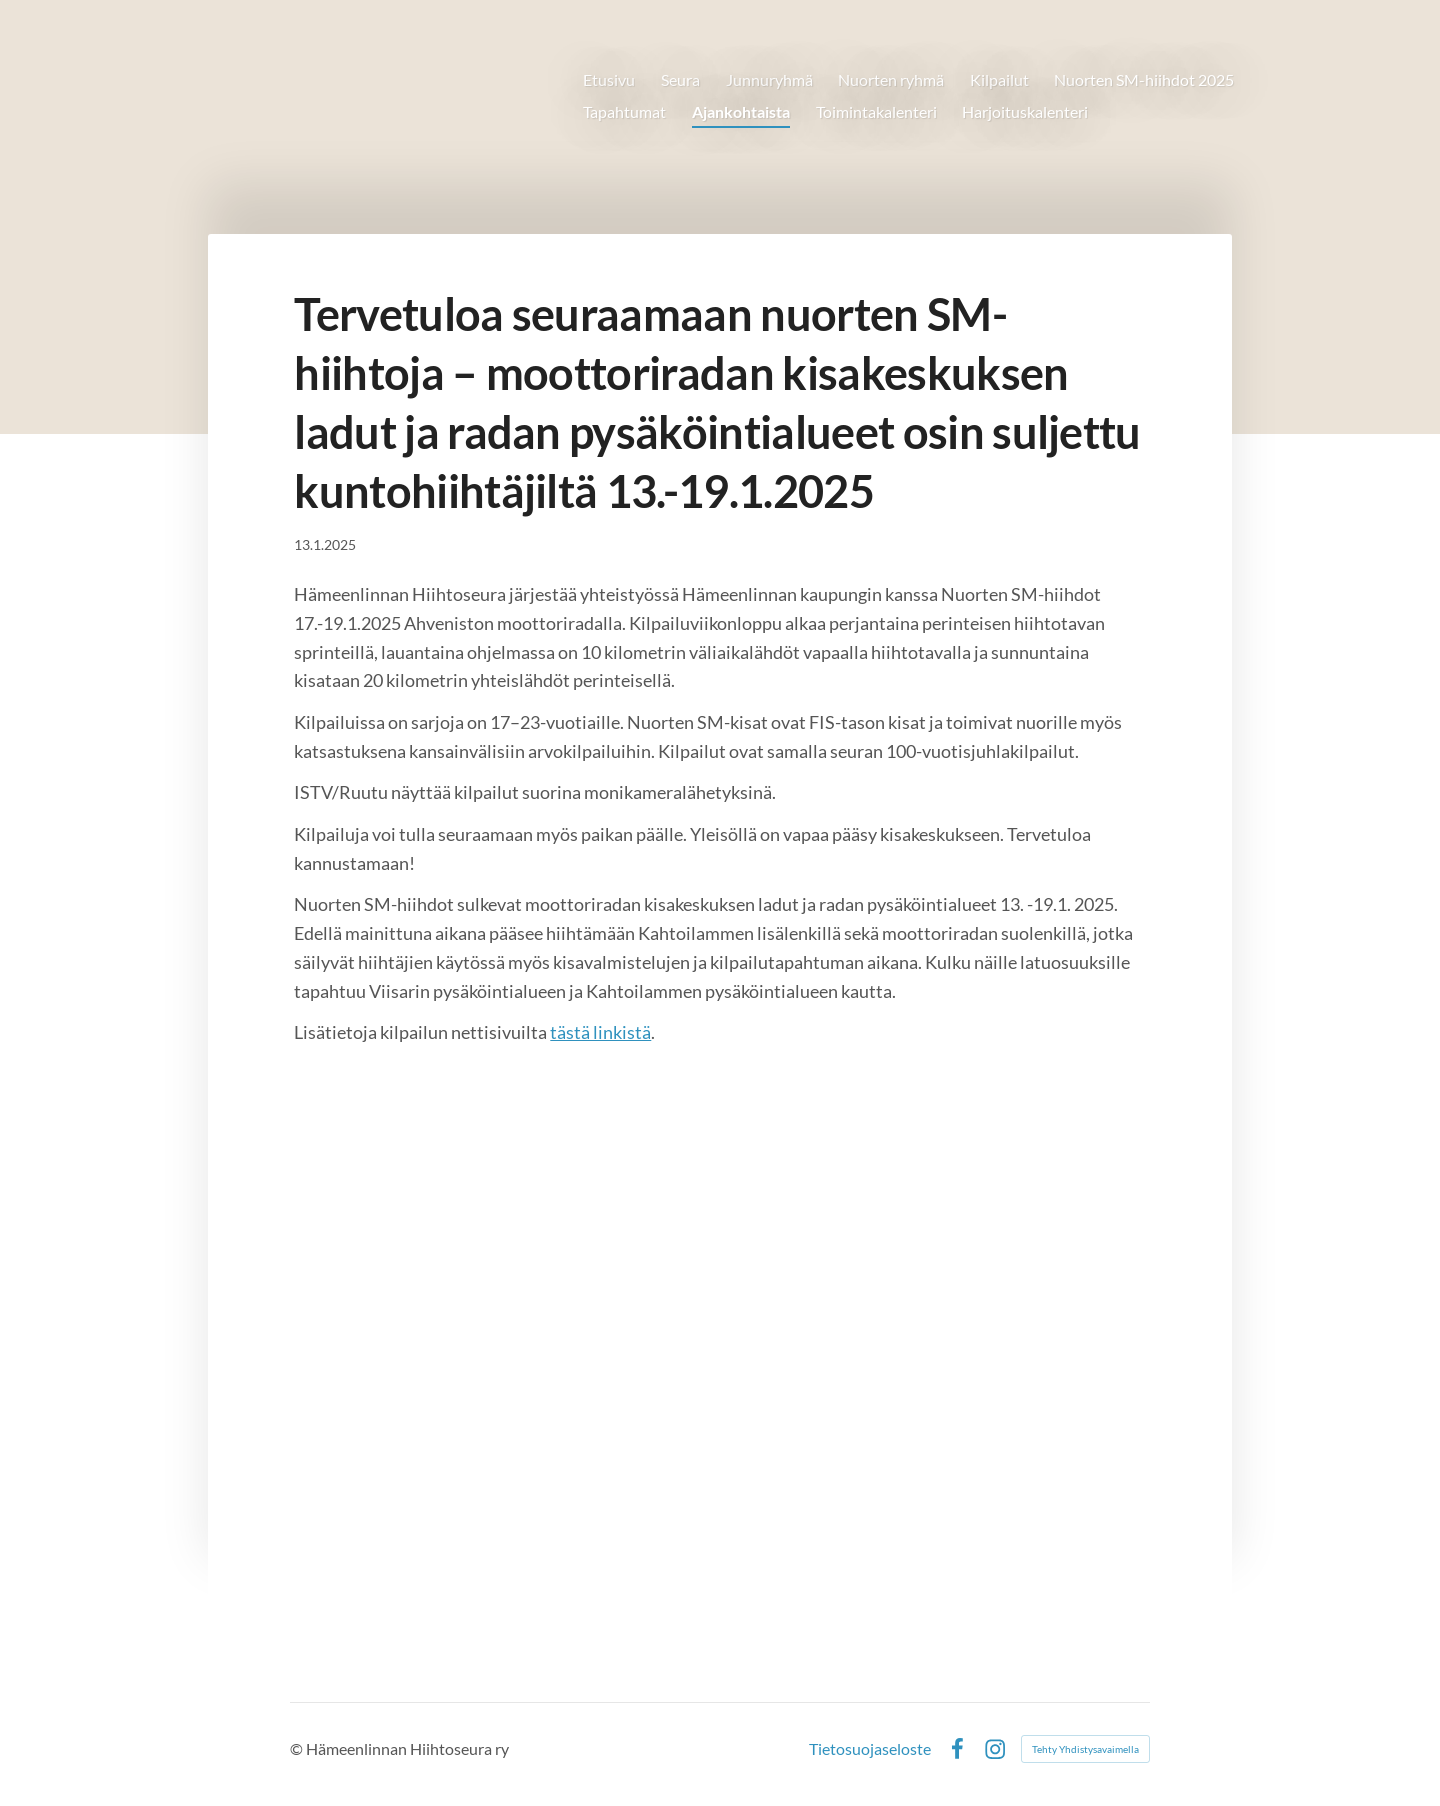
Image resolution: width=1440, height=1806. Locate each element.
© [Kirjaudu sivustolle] (298, 1748)
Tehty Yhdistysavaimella (1085, 1749)
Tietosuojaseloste (870, 1749)
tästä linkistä (600, 1032)
